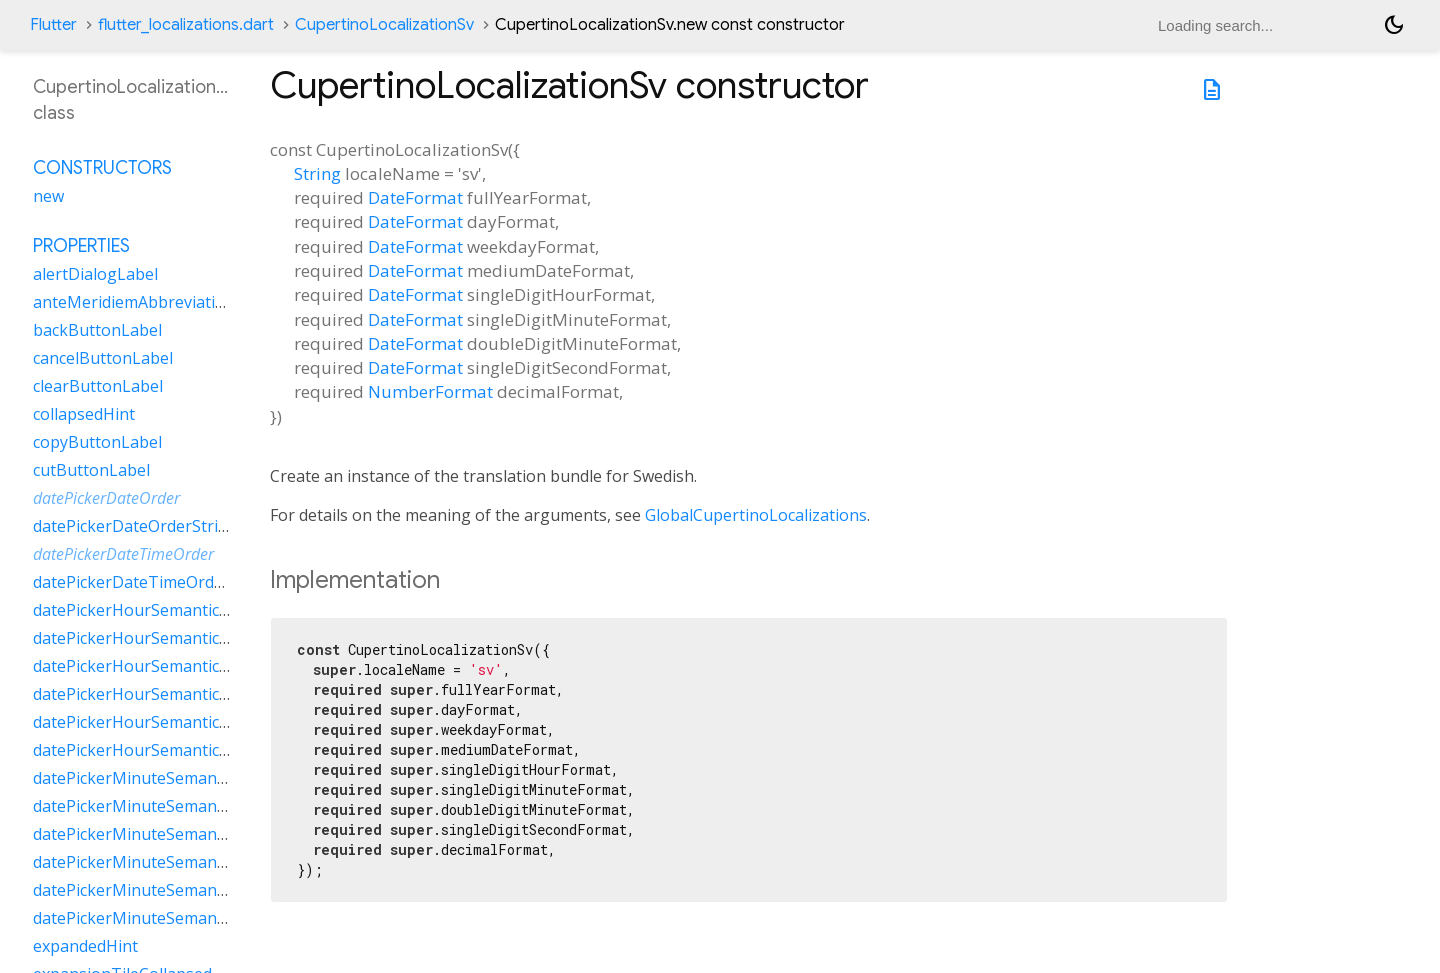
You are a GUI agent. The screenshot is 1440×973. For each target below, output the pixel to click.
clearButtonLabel (98, 386)
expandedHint (85, 946)
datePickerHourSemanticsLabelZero (168, 750)
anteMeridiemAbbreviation (134, 302)
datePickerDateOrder (106, 498)
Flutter (53, 25)
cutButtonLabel (91, 470)
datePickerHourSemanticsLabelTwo (167, 722)
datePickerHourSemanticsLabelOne (166, 666)
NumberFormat (430, 391)
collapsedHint (84, 414)
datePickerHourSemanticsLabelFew (165, 610)
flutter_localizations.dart (186, 25)
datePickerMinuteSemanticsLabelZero (176, 918)
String (317, 173)
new (48, 196)
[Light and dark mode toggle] (1394, 25)
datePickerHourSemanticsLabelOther (172, 694)
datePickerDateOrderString (135, 526)
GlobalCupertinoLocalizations (756, 515)
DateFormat (415, 197)
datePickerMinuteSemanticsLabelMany (179, 806)
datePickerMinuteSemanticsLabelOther (180, 862)
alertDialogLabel (95, 274)
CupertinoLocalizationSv (384, 25)
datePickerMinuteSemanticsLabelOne (173, 834)
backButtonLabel (97, 330)
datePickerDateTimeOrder (123, 554)
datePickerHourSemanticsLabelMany (171, 638)
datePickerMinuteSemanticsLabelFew (172, 778)
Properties (81, 246)
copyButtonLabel (97, 442)
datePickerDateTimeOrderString (154, 582)
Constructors (102, 168)
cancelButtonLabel (103, 358)
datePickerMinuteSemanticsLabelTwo (174, 890)
